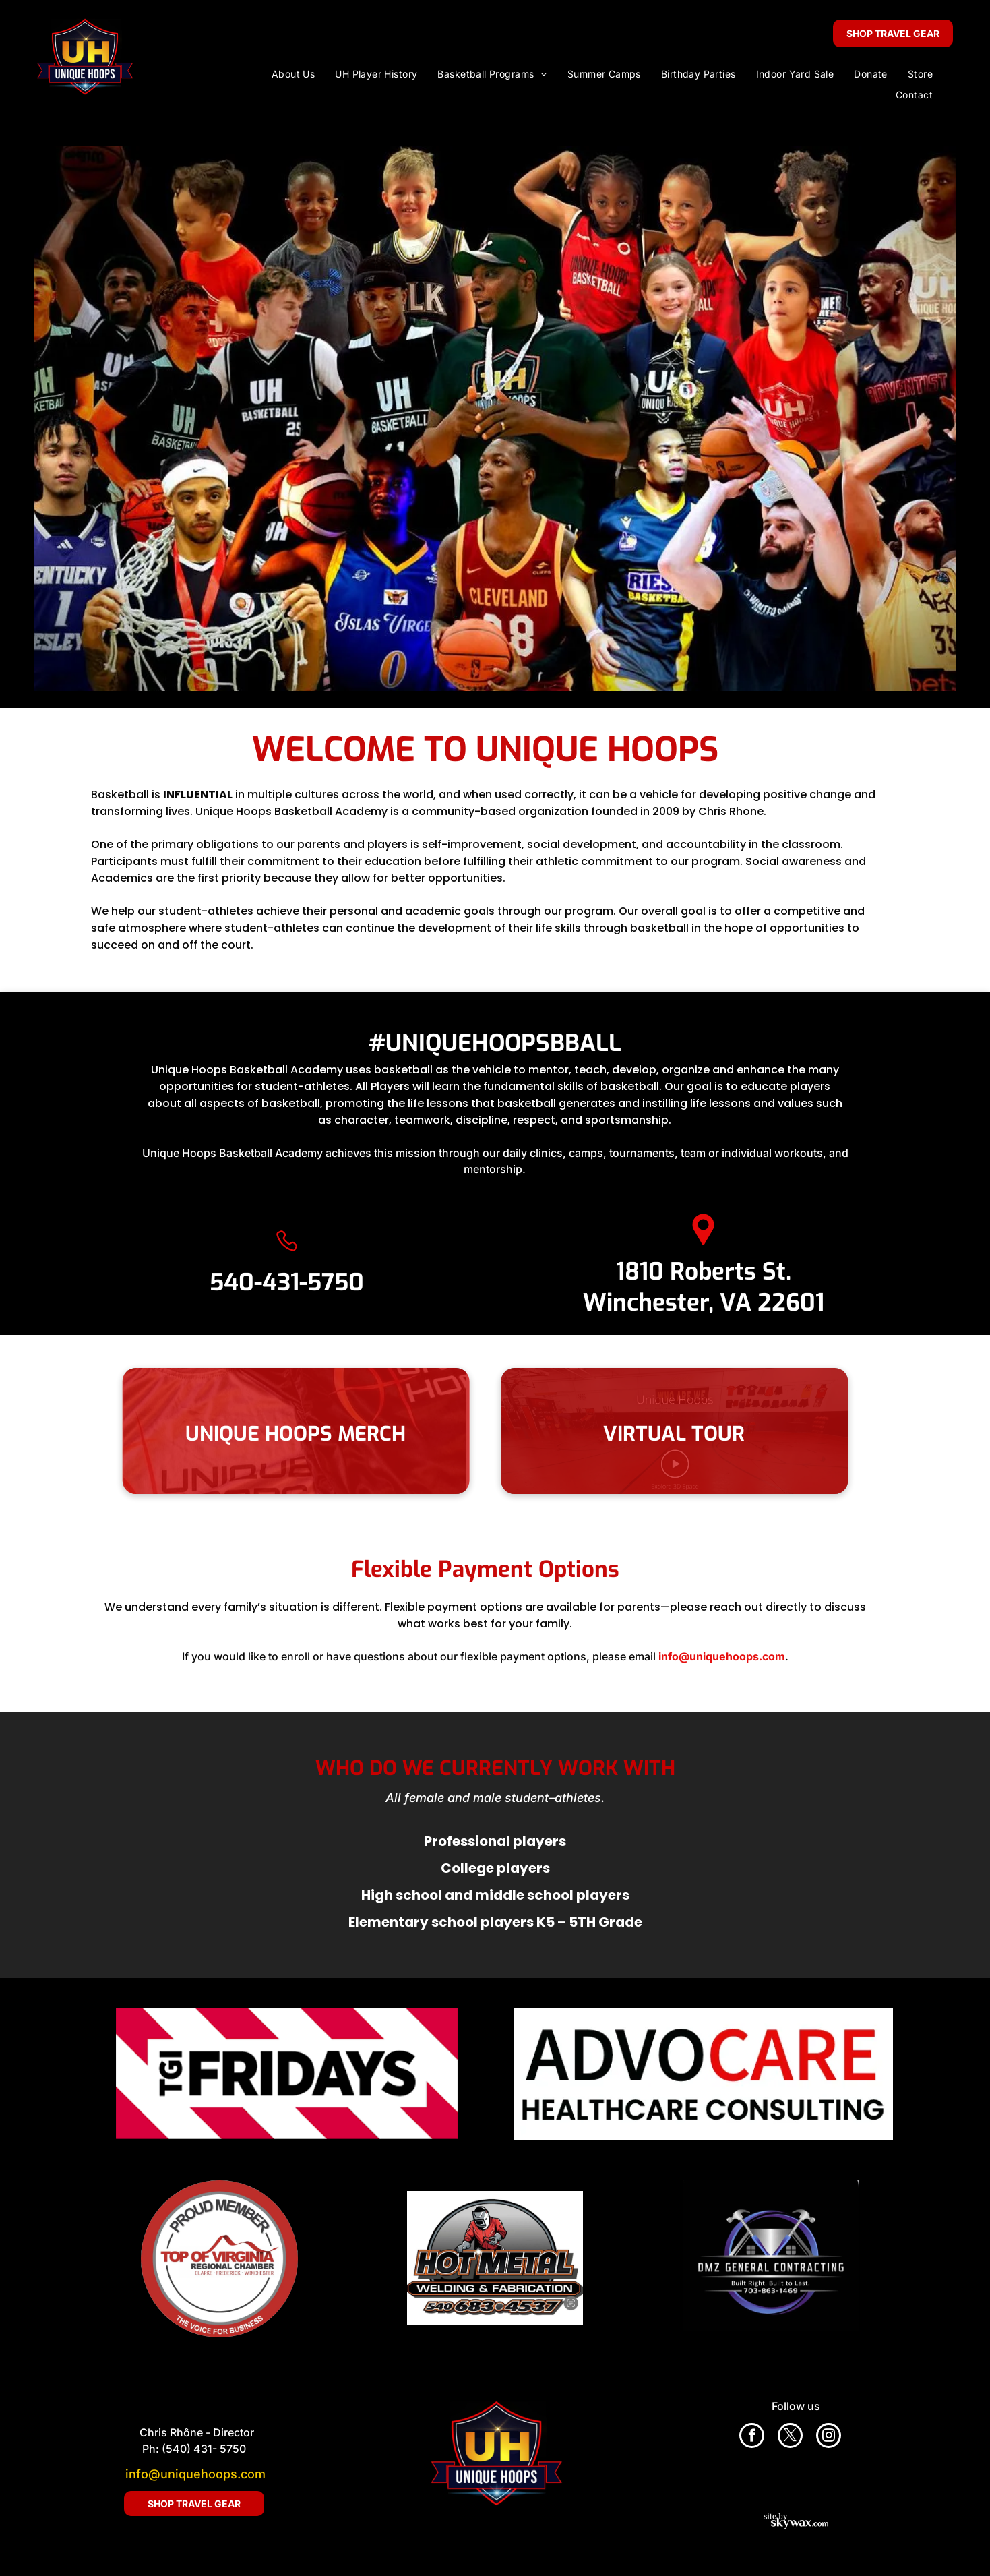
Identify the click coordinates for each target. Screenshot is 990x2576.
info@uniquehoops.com (195, 2474)
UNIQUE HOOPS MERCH (274, 1433)
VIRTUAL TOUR (695, 1433)
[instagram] (828, 2437)
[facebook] (751, 2437)
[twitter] (790, 2437)
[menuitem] (293, 73)
